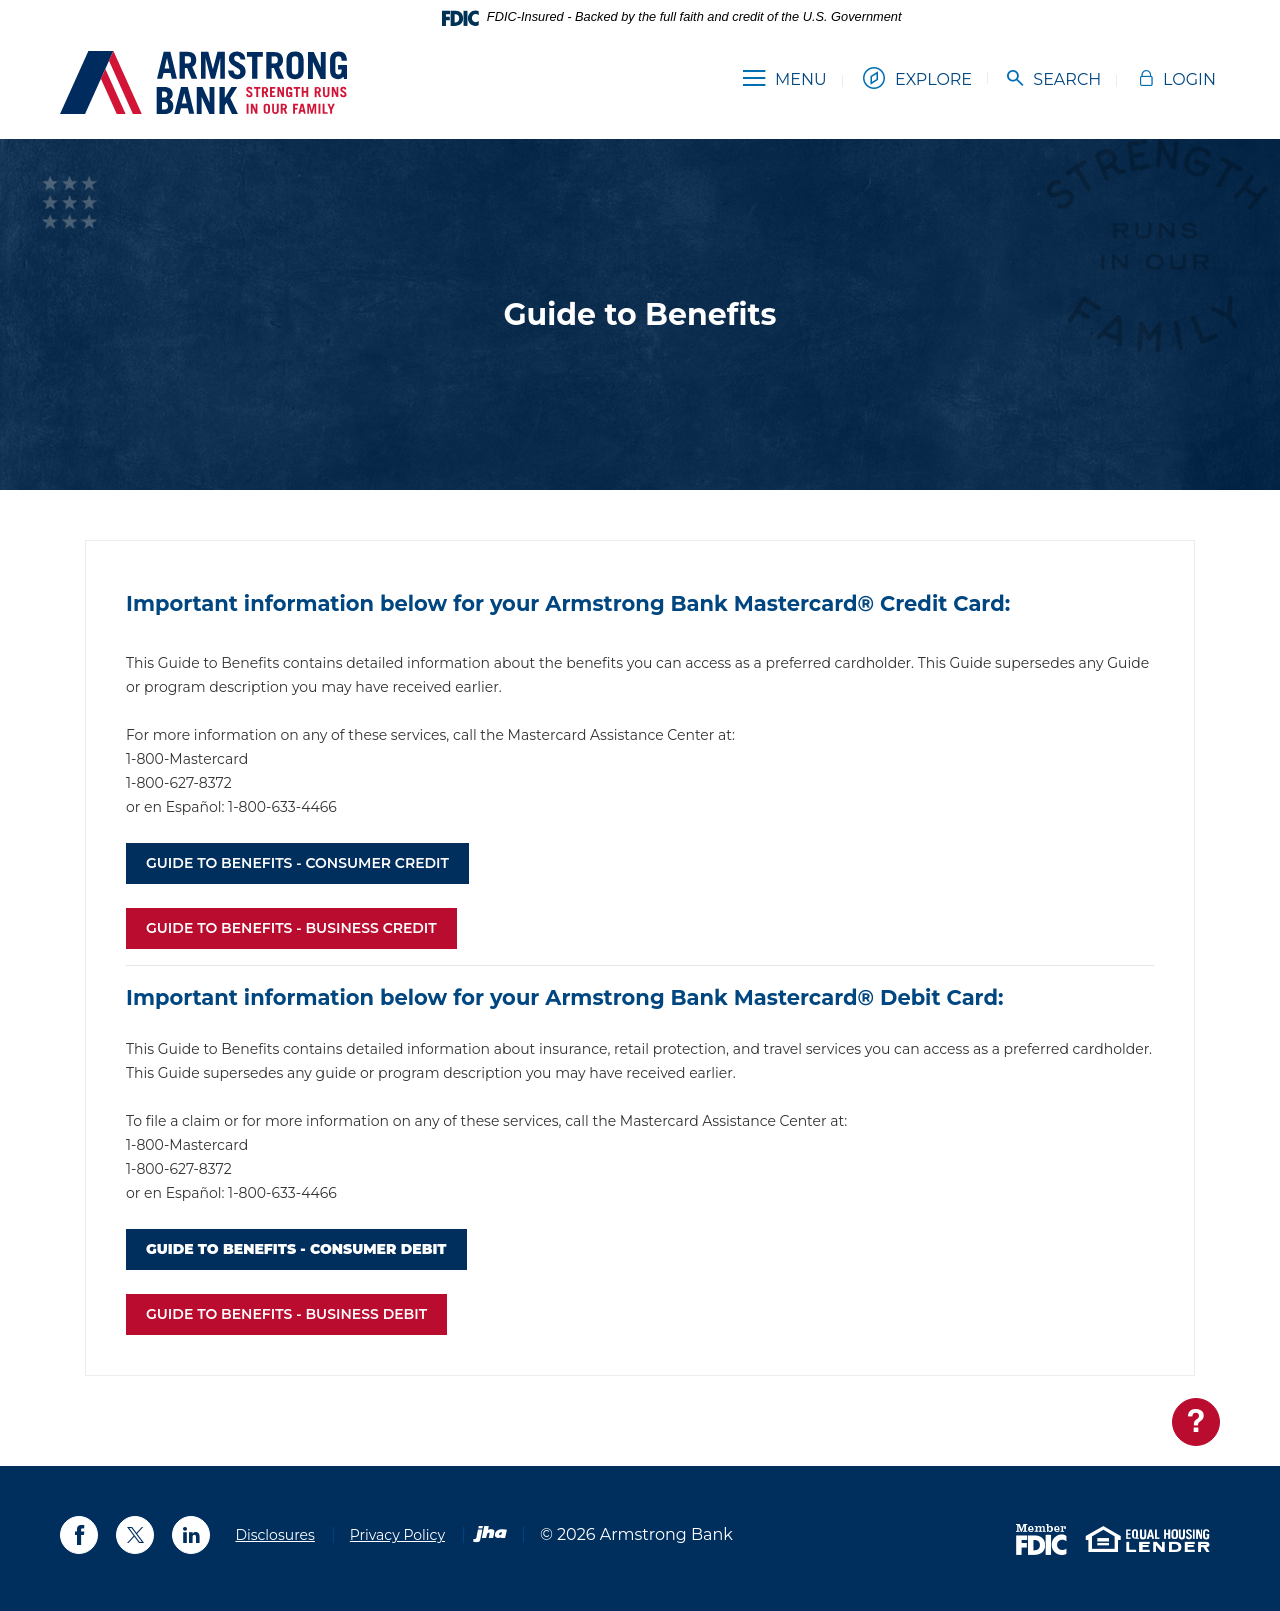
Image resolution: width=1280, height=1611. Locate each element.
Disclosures (274, 1535)
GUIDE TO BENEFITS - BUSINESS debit (286, 1314)
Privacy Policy (397, 1535)
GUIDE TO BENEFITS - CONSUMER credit (297, 863)
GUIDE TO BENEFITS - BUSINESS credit (291, 928)
